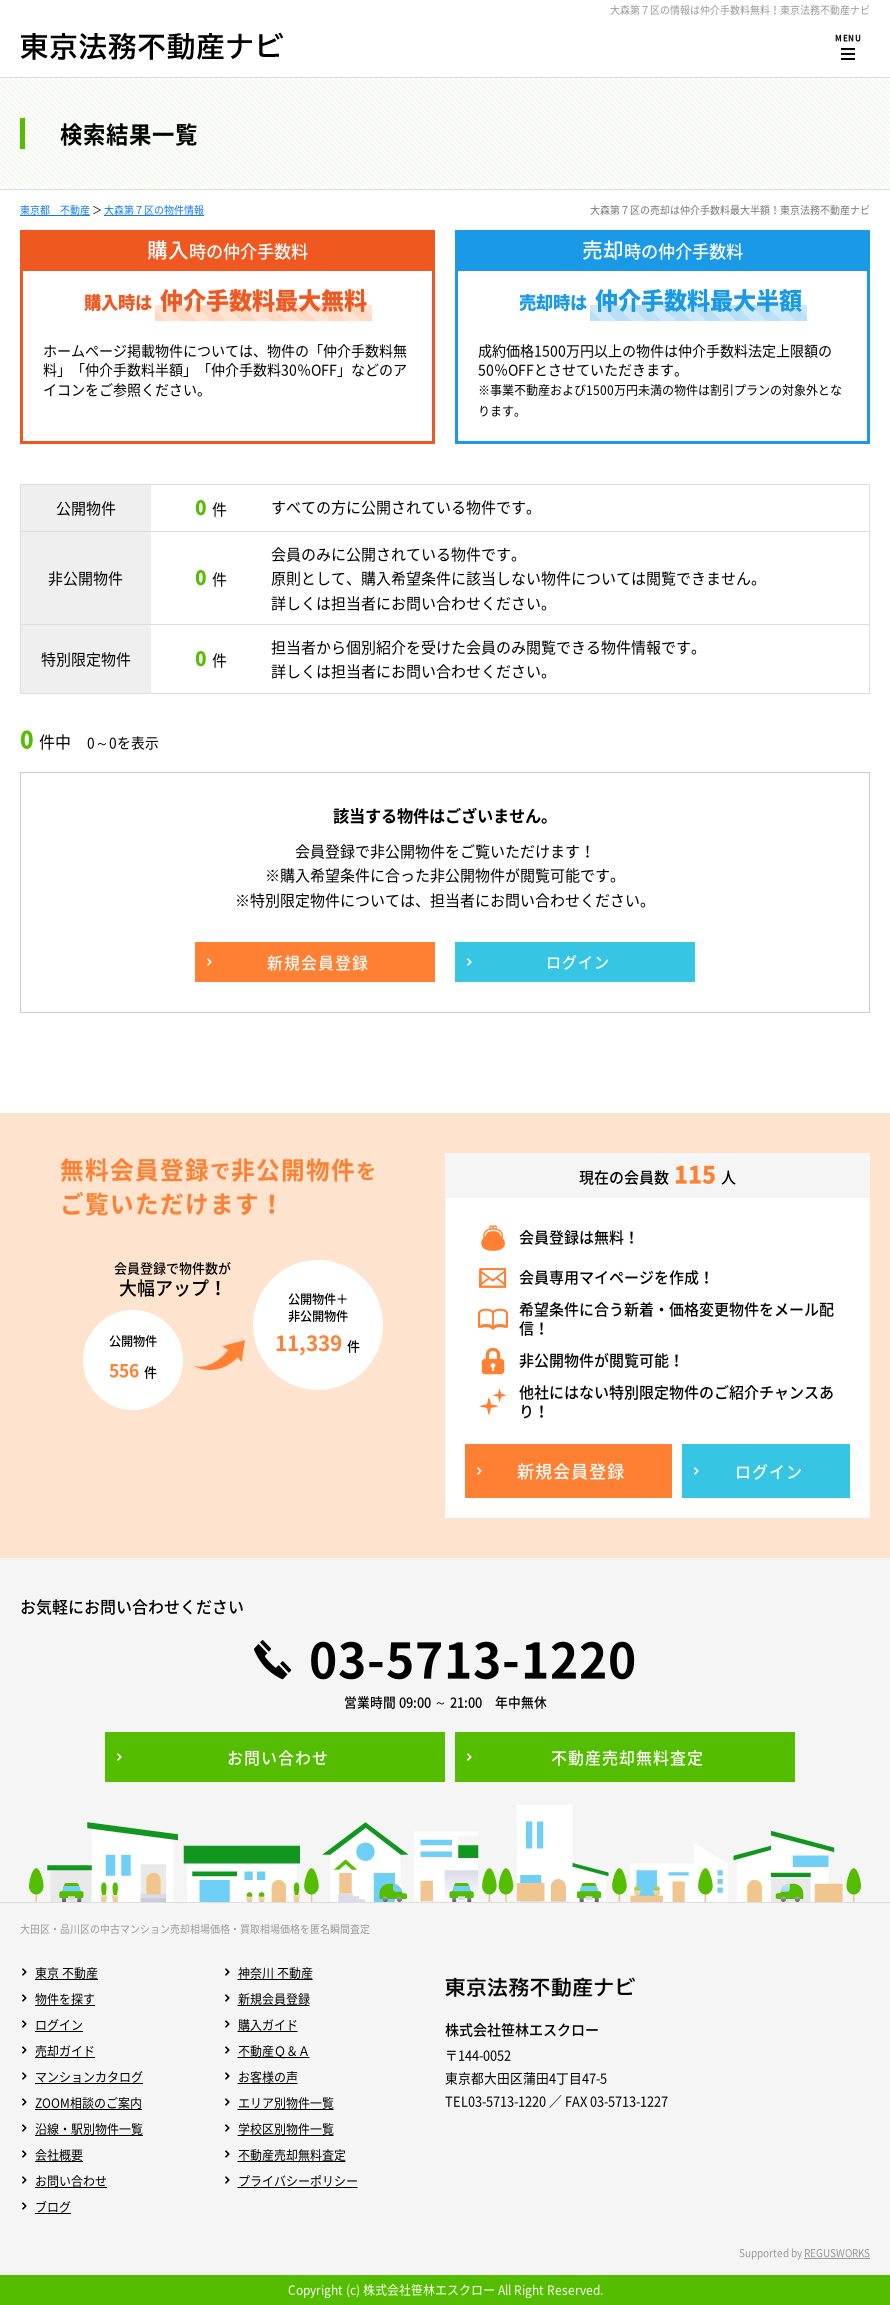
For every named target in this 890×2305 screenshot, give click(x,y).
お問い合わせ (71, 2181)
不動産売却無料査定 (292, 2155)
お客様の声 (268, 2077)
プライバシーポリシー (298, 2181)
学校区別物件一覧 (286, 2129)
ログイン (59, 2025)
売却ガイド (65, 2051)
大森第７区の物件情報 (154, 209)
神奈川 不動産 (275, 1973)
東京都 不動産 (55, 209)
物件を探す (65, 1999)
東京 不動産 (66, 1973)
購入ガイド (268, 2025)
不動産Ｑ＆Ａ (274, 2051)
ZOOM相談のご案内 (88, 2103)
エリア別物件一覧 (286, 2103)
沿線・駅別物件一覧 (89, 2129)
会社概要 (59, 2155)
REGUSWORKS (837, 2252)
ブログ (53, 2207)
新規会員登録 (274, 1999)
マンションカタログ (89, 2077)
